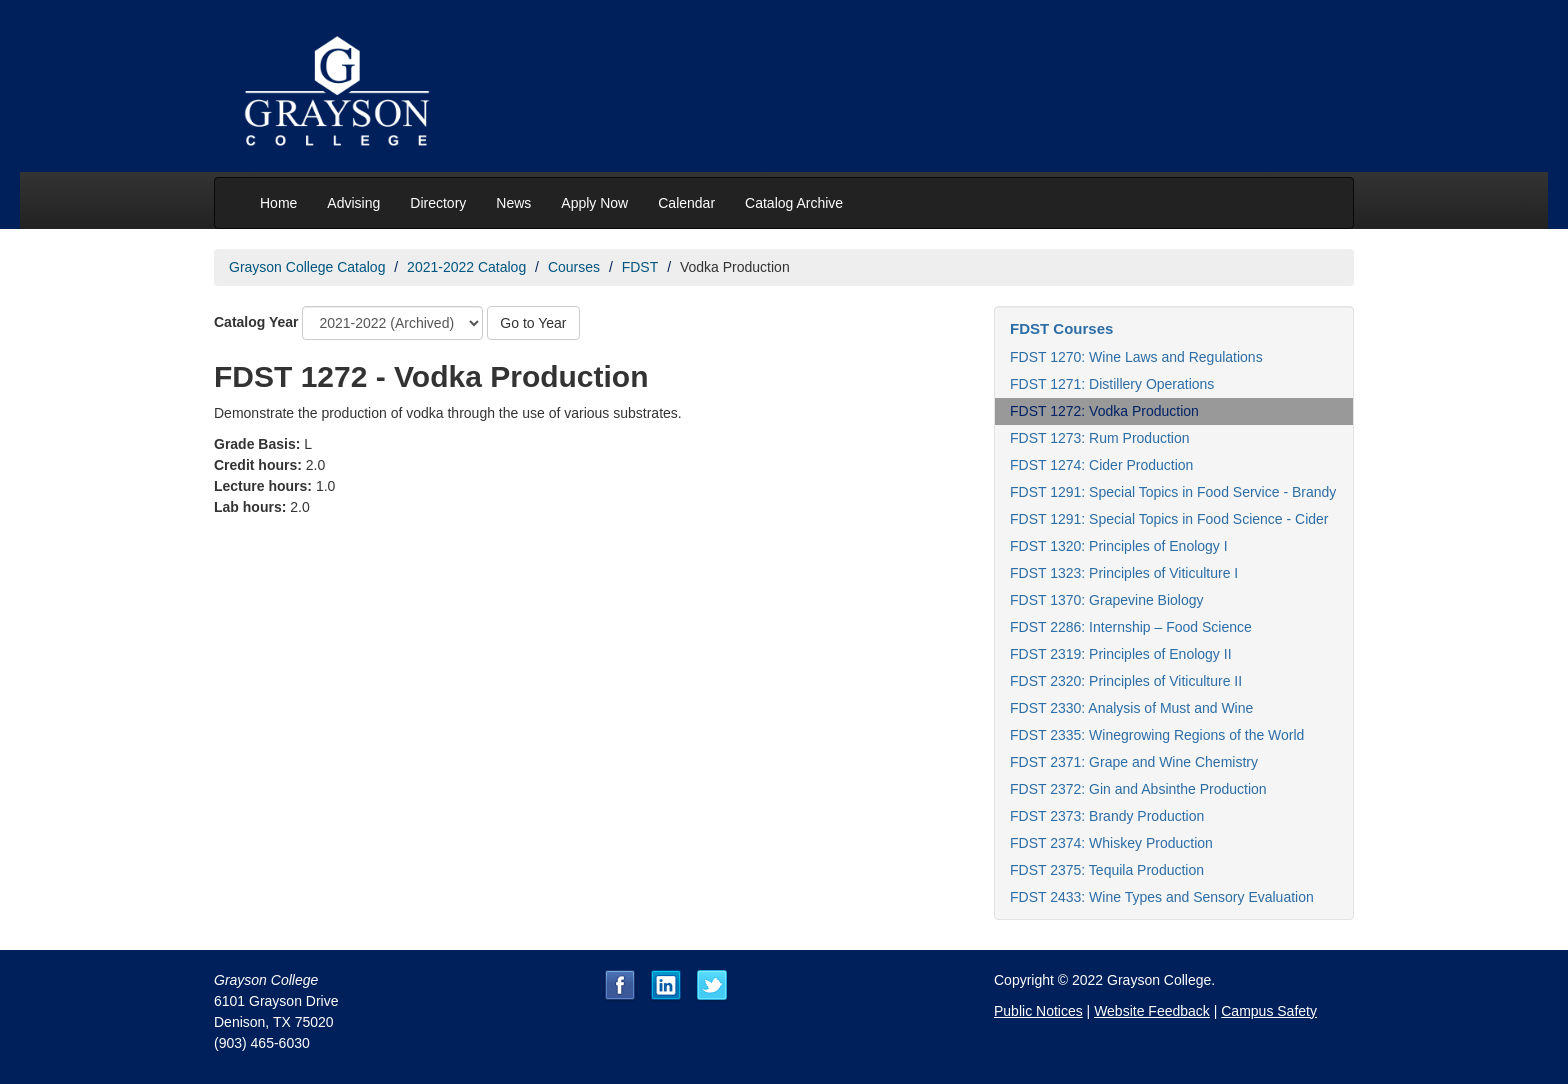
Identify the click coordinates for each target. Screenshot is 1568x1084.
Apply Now (594, 203)
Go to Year (533, 323)
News (513, 203)
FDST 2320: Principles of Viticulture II (1126, 681)
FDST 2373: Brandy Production (1107, 816)
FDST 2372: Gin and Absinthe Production (1138, 789)
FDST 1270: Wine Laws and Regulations (1136, 357)
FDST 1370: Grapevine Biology (1107, 600)
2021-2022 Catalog (466, 267)
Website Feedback (1152, 1011)
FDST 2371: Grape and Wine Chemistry (1134, 762)
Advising (353, 203)
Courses (574, 267)
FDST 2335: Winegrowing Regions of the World (1157, 735)
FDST (640, 267)
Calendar (686, 203)
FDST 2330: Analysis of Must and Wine (1131, 708)
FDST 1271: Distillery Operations (1112, 384)
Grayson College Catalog (307, 267)
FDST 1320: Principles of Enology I (1119, 546)
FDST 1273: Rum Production (1100, 438)
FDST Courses (1061, 328)
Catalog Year (256, 322)
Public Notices (1038, 1011)
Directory (438, 203)
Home (278, 203)
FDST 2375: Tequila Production (1107, 870)
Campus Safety (1269, 1011)
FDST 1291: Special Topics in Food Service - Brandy (1173, 492)
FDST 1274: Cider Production (1101, 465)
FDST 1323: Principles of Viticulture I (1124, 573)
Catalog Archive (794, 203)
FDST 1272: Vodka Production (1104, 411)
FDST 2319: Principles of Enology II (1121, 654)
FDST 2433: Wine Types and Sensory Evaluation (1162, 897)
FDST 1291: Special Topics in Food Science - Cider (1169, 519)
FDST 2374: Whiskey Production (1111, 843)
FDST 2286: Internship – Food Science (1131, 627)
